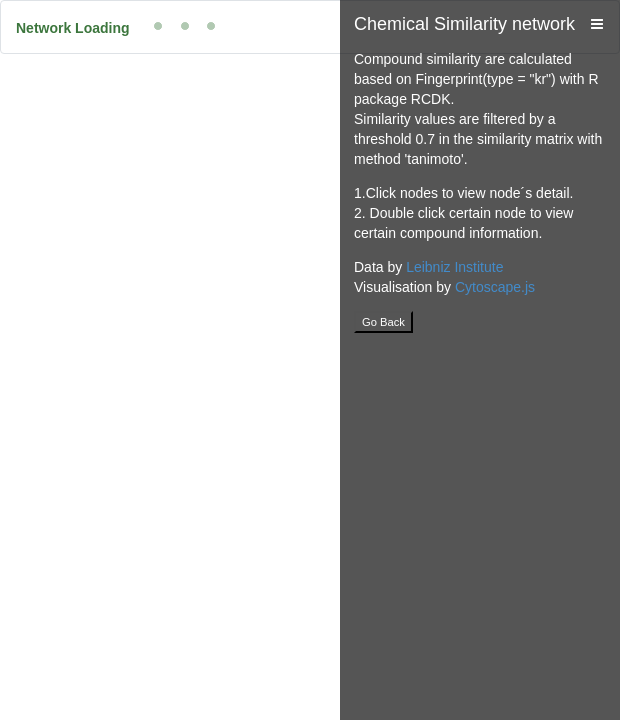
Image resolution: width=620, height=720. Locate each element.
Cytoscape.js (495, 287)
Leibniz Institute (454, 267)
